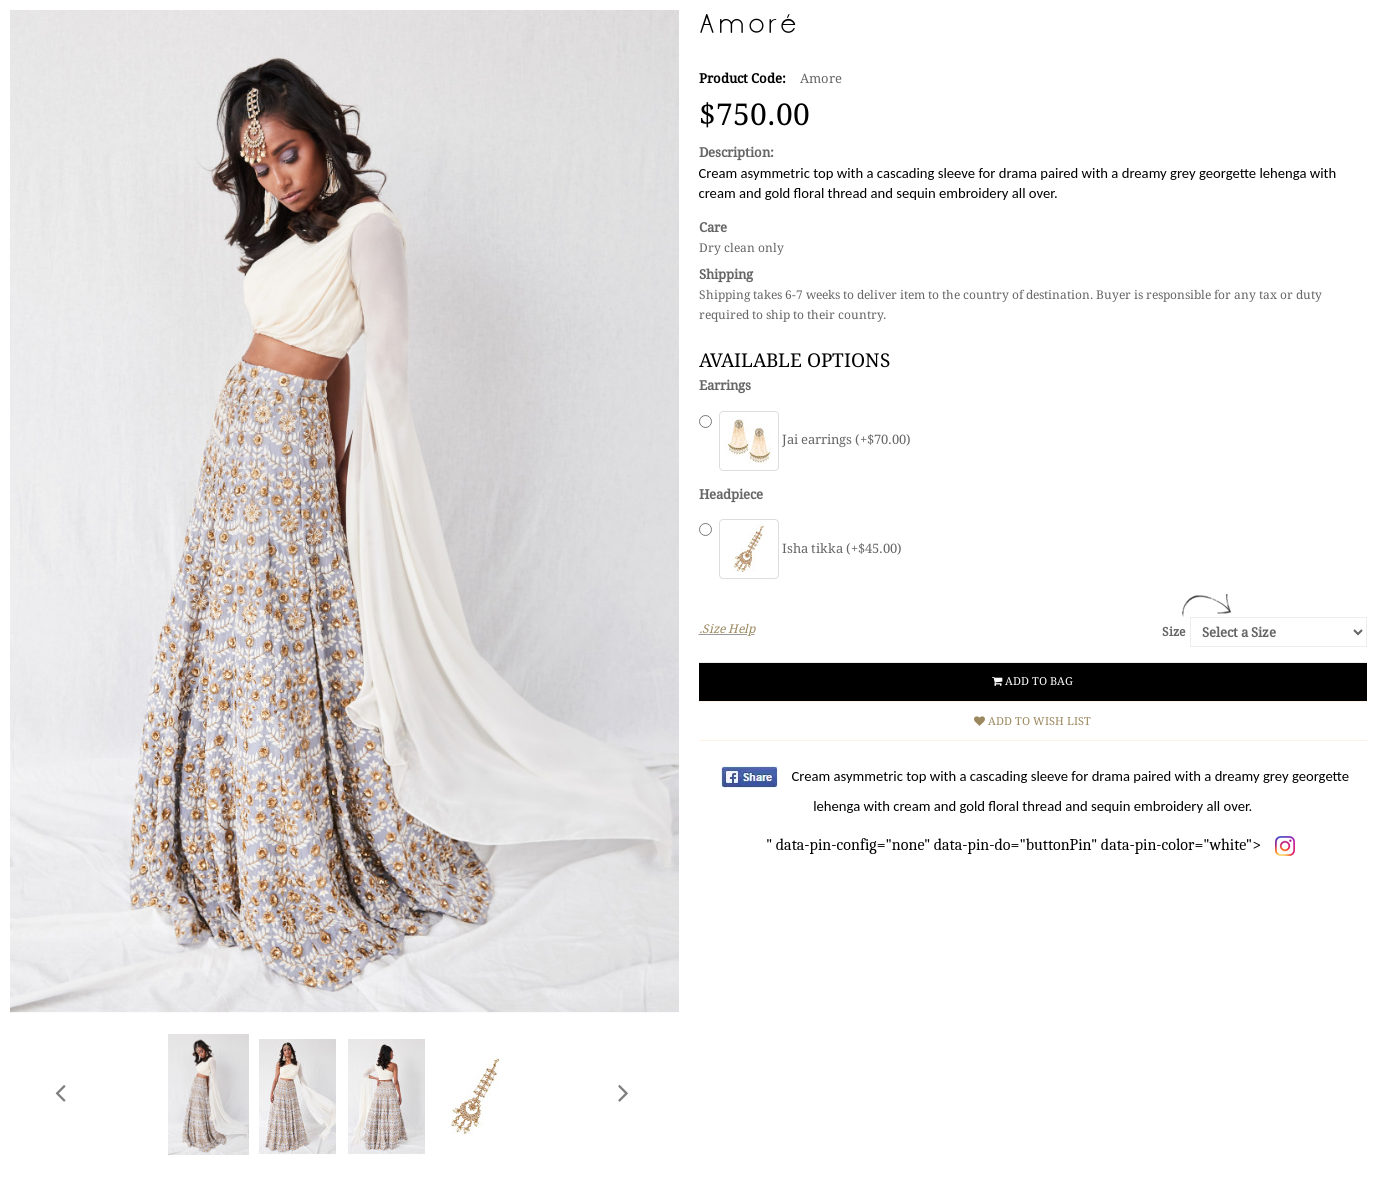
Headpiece (731, 494)
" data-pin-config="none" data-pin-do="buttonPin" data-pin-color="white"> (1057, 810)
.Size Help (727, 629)
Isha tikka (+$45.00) (810, 548)
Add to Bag (1032, 681)
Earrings (725, 385)
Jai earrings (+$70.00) (815, 439)
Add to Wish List (1032, 721)
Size (1173, 632)
